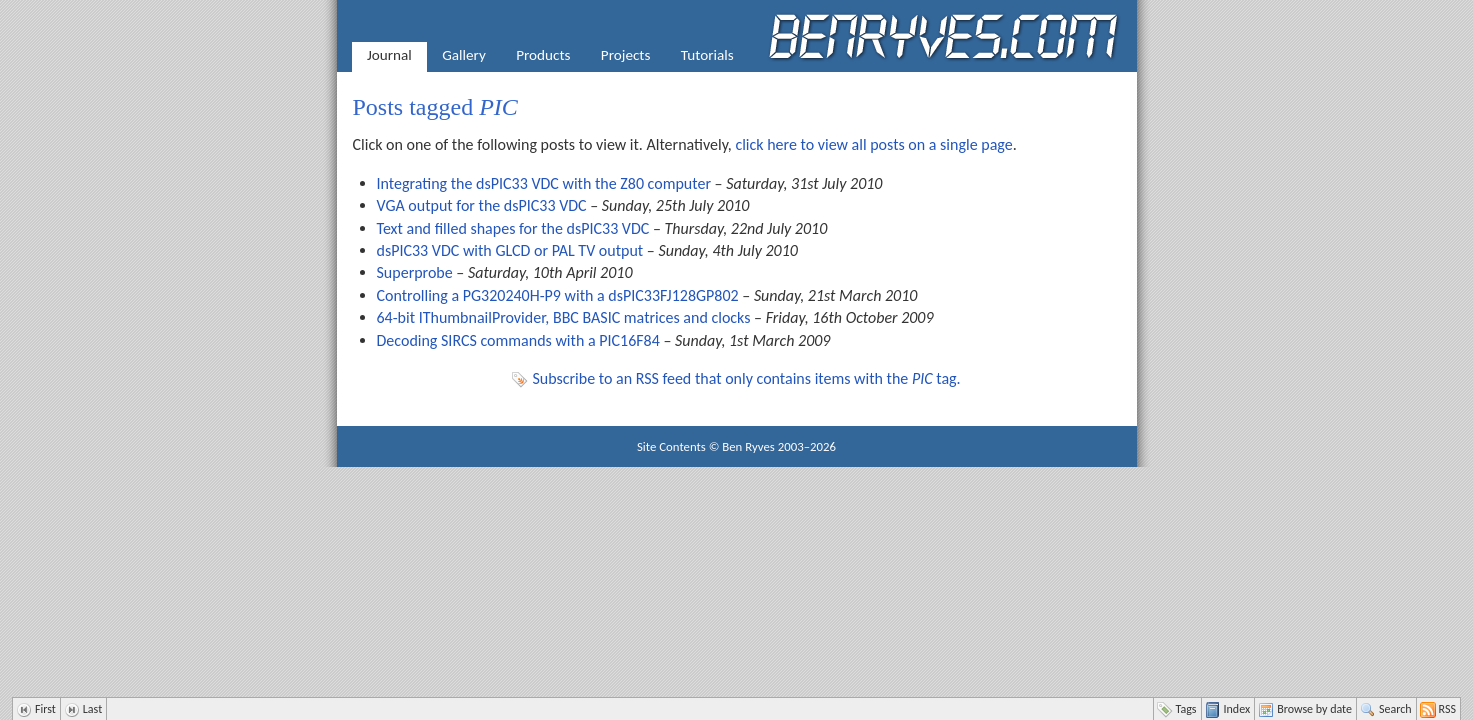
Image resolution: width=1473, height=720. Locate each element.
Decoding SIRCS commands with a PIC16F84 (518, 340)
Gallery (464, 55)
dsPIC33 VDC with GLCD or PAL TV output (510, 250)
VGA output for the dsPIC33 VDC (482, 205)
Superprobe (415, 272)
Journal (389, 55)
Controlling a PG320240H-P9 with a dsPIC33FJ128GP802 (558, 295)
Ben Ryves (748, 446)
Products (543, 55)
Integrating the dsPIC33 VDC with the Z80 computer (544, 183)
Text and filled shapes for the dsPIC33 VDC (513, 228)
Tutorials (707, 55)
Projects (626, 55)
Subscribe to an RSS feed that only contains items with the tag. (746, 378)
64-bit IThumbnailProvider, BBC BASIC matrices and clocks (564, 317)
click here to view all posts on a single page (873, 144)
